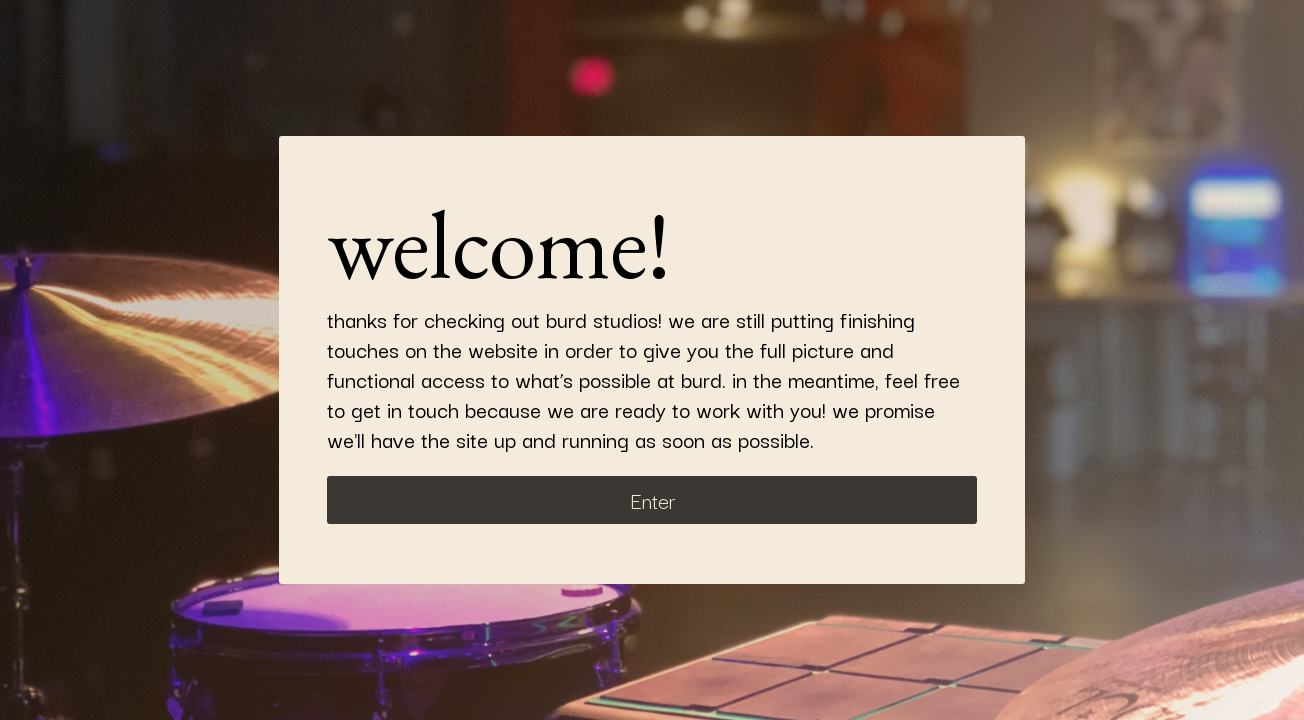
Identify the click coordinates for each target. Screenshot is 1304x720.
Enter (652, 500)
